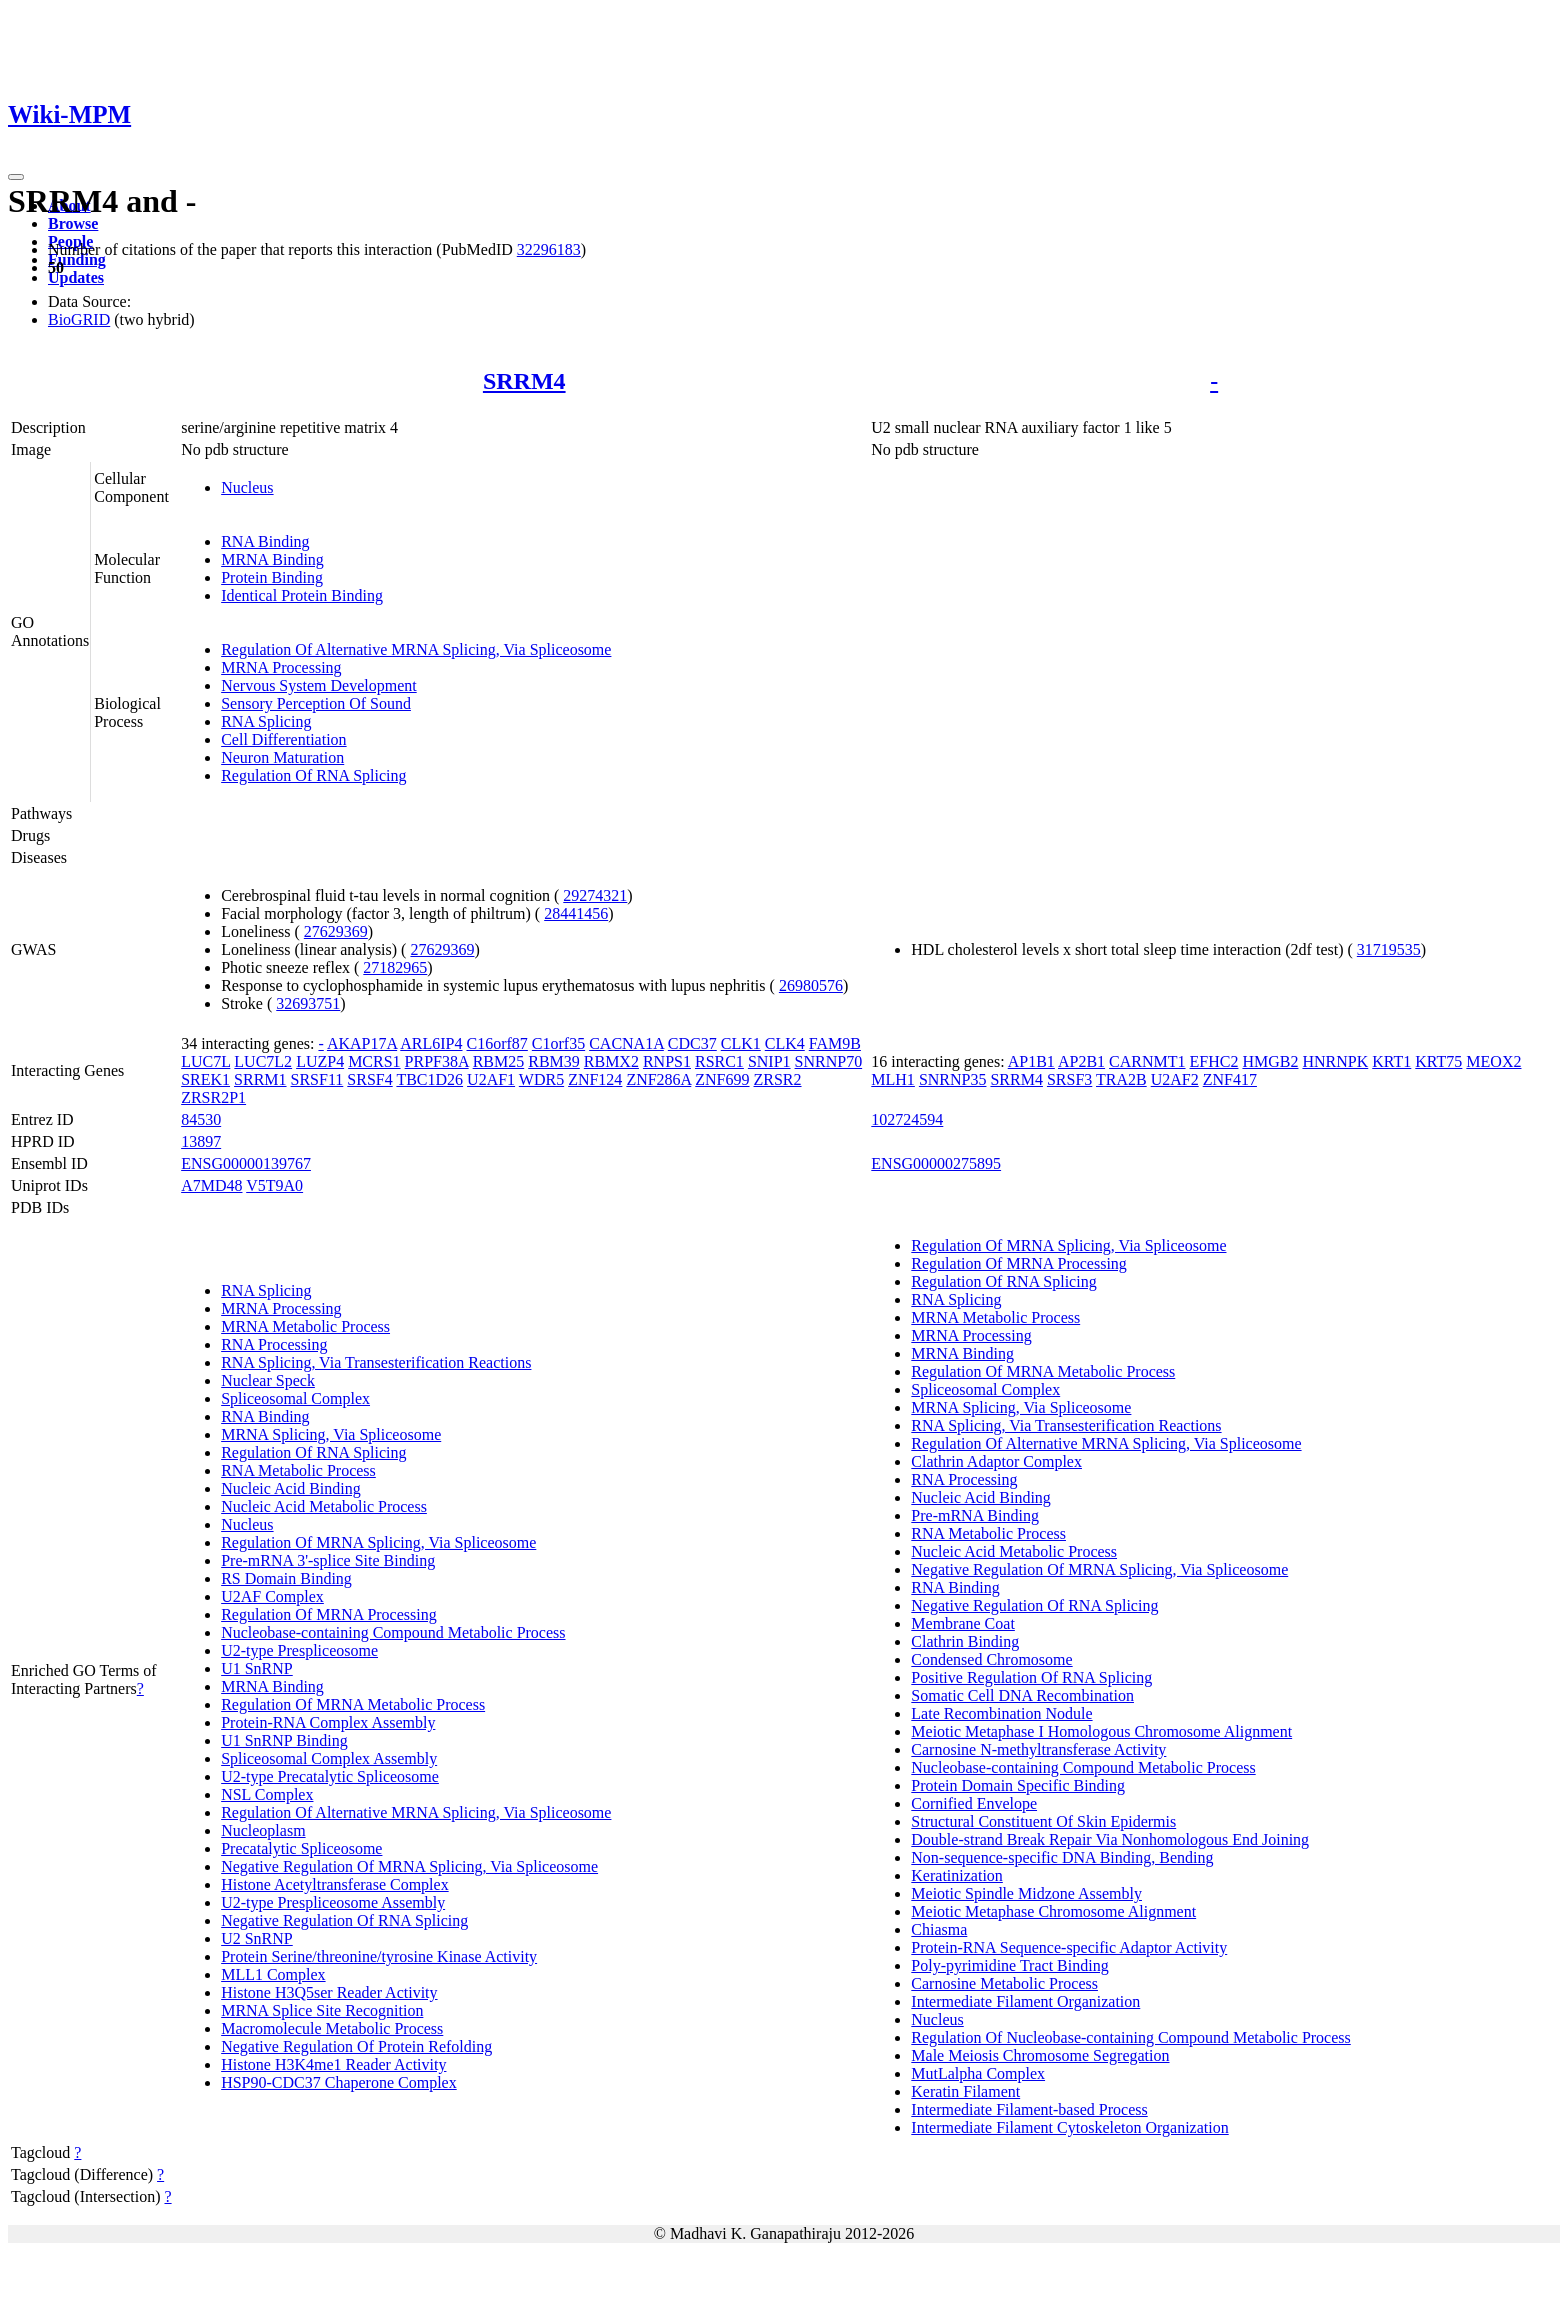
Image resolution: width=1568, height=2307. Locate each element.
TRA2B (1121, 1079)
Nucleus (247, 487)
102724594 (907, 1119)
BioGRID (79, 319)
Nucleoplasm (263, 1830)
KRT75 (1438, 1061)
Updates (76, 277)
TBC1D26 (429, 1079)
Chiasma (939, 1929)
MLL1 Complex (273, 1974)
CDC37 (692, 1043)
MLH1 (893, 1079)
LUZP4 (320, 1061)
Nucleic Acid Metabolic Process (324, 1506)
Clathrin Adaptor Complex (996, 1461)
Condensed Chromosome (991, 1659)
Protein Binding (272, 577)
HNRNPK (1335, 1061)
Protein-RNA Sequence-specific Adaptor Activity (1069, 1947)
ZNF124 (595, 1079)
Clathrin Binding (965, 1641)
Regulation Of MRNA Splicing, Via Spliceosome (378, 1542)
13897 (201, 1141)
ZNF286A (658, 1079)
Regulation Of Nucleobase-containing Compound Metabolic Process (1130, 2037)
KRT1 (1391, 1061)
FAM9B (835, 1043)
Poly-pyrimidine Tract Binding (1009, 1965)
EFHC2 (1214, 1061)
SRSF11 (317, 1079)
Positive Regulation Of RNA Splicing (1031, 1677)
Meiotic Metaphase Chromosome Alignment (1053, 1911)
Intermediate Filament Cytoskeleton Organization (1069, 2127)
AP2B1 (1081, 1061)
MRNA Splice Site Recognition (322, 2010)
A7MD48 (211, 1185)
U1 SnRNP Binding (284, 1740)
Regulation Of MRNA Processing (329, 1614)
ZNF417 (1230, 1079)
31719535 (1389, 949)
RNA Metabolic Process (298, 1470)
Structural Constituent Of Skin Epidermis (1043, 1821)
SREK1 (205, 1079)
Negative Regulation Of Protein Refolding (356, 2046)
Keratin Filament (965, 2091)
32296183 (549, 249)
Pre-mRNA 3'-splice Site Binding (328, 1560)
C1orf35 (558, 1043)
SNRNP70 (829, 1061)
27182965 (395, 967)
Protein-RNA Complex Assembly (328, 1722)
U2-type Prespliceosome (299, 1650)
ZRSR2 (778, 1079)
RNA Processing (274, 1344)
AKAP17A (362, 1043)
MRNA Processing (281, 667)
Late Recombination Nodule (1001, 1713)
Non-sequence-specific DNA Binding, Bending (1062, 1857)
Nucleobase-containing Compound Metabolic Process (393, 1632)
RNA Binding (265, 541)
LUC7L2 (263, 1061)
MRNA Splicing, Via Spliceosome (331, 1434)
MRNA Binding (272, 559)
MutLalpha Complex (978, 2073)
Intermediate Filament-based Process (1029, 2109)
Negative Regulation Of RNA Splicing (344, 1920)
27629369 (336, 931)
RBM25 (499, 1061)
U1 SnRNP (257, 1668)
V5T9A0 (274, 1185)
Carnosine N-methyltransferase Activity (1038, 1749)
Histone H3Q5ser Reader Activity (329, 1992)
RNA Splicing (266, 721)
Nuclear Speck (268, 1380)
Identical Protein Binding (302, 595)
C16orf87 (497, 1043)
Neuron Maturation (282, 757)
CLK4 (785, 1043)
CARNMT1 (1147, 1061)
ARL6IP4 (431, 1043)
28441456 (576, 913)
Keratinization (957, 1875)
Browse (73, 223)
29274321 (595, 895)
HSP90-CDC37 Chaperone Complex (339, 2082)
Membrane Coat (963, 1623)
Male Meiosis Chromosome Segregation (1040, 2055)
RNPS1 (667, 1061)
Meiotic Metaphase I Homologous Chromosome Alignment (1101, 1731)
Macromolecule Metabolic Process (332, 2028)
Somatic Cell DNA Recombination (1022, 1695)
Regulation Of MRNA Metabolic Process (353, 1704)
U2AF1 (491, 1079)
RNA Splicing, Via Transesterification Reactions (376, 1362)
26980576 (811, 985)
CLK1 (741, 1043)
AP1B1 (1031, 1061)
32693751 (308, 1003)
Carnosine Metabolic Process (1004, 1983)
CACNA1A (626, 1043)
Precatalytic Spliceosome (301, 1848)
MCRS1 (374, 1061)
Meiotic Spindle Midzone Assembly (1026, 1893)
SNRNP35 (953, 1079)
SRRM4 (524, 381)
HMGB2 (1270, 1061)
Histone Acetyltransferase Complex (335, 1884)
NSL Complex (267, 1794)
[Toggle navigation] (16, 177)
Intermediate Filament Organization (1025, 2001)
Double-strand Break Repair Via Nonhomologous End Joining (1110, 1839)
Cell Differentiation (283, 739)
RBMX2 (611, 1061)
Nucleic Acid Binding (291, 1488)
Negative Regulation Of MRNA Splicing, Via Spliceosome (409, 1866)
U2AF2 (1175, 1079)
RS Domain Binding (286, 1578)
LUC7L (205, 1061)
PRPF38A (437, 1061)
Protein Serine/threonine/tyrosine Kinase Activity (379, 1956)
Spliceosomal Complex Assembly (329, 1758)
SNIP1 (769, 1061)
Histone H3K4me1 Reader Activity (333, 2064)
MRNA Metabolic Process (305, 1326)
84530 (201, 1119)
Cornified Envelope (974, 1803)
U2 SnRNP (257, 1938)
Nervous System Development (319, 685)
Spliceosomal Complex (295, 1398)
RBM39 (554, 1061)
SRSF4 (369, 1079)
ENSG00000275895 (936, 1163)
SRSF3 (1069, 1079)
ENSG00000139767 (246, 1163)
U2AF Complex (272, 1596)
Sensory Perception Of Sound (316, 703)
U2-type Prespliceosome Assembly (333, 1902)
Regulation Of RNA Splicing (313, 775)
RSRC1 (719, 1061)
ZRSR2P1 (213, 1097)
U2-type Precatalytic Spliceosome (330, 1776)
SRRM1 (260, 1079)
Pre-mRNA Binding (975, 1515)
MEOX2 (1493, 1061)
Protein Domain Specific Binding (1018, 1785)
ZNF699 (722, 1079)
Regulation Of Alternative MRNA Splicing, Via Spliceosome (416, 649)
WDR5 (541, 1079)
